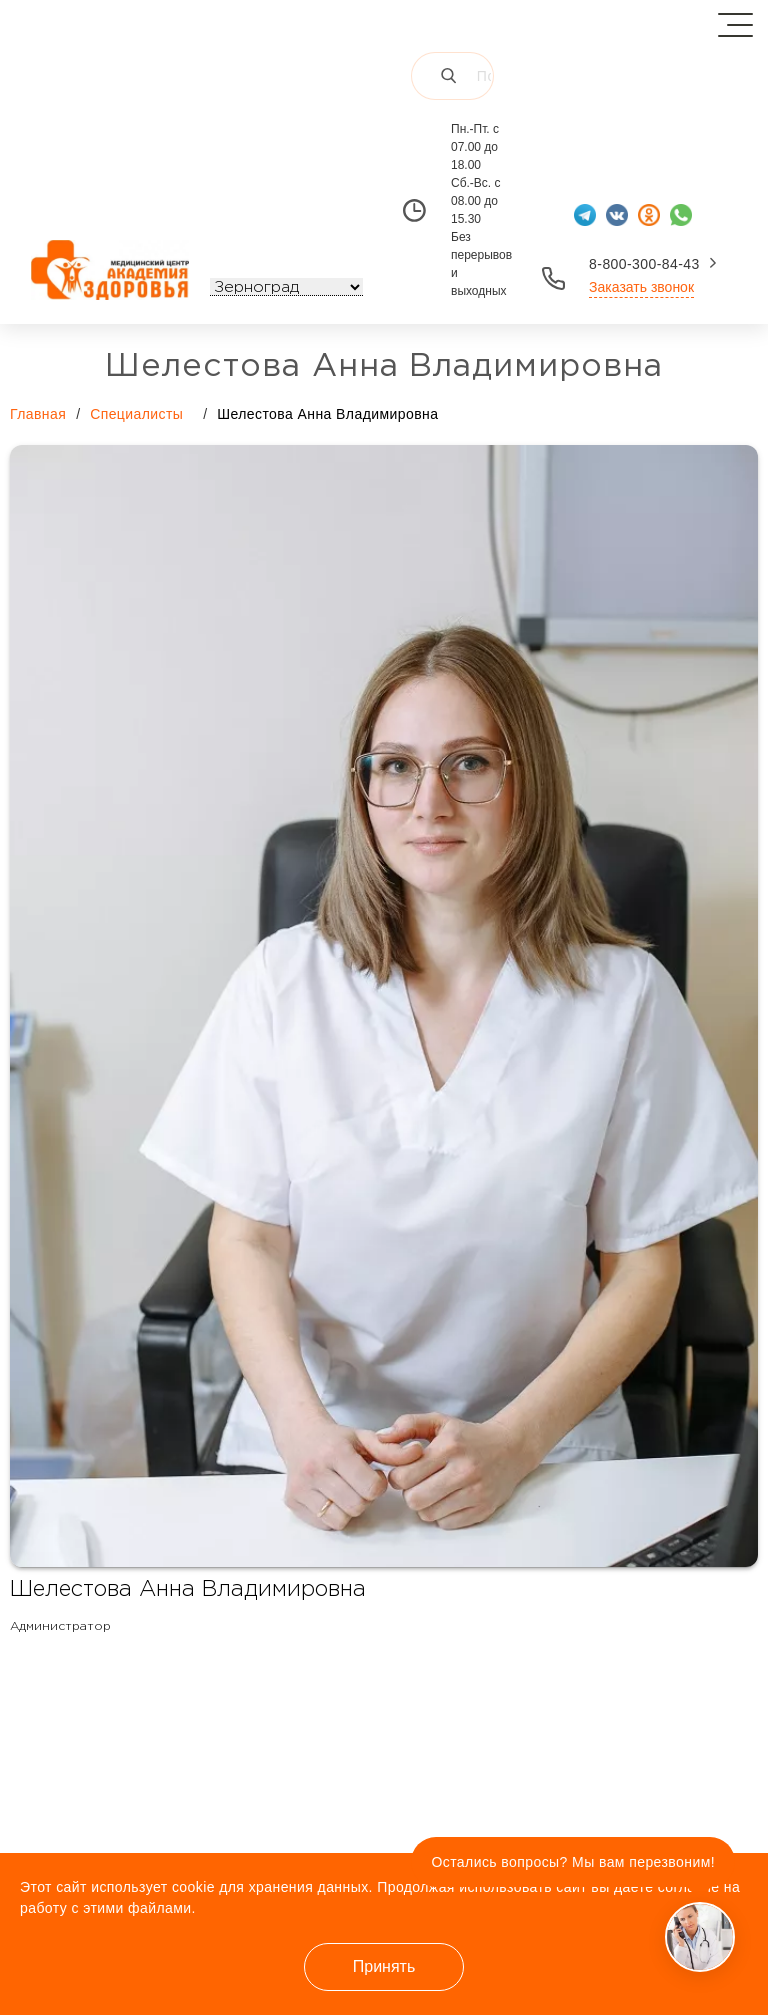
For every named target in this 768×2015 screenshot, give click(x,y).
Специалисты (146, 413)
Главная (38, 414)
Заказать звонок (641, 287)
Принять (384, 1966)
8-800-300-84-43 (644, 264)
